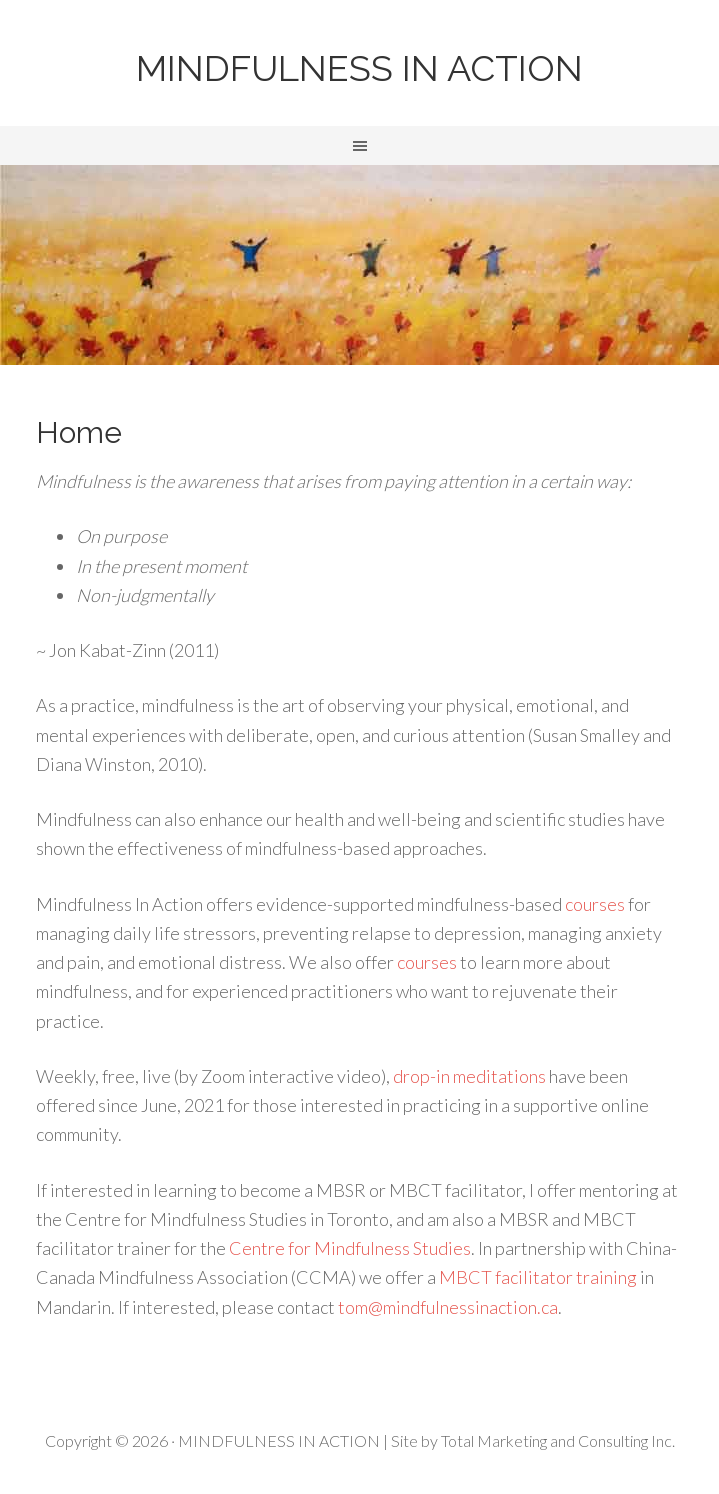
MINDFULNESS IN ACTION (359, 68)
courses (595, 904)
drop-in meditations (469, 1076)
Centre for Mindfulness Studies (350, 1248)
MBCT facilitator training (538, 1277)
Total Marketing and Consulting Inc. (558, 1440)
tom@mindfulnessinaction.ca (448, 1307)
